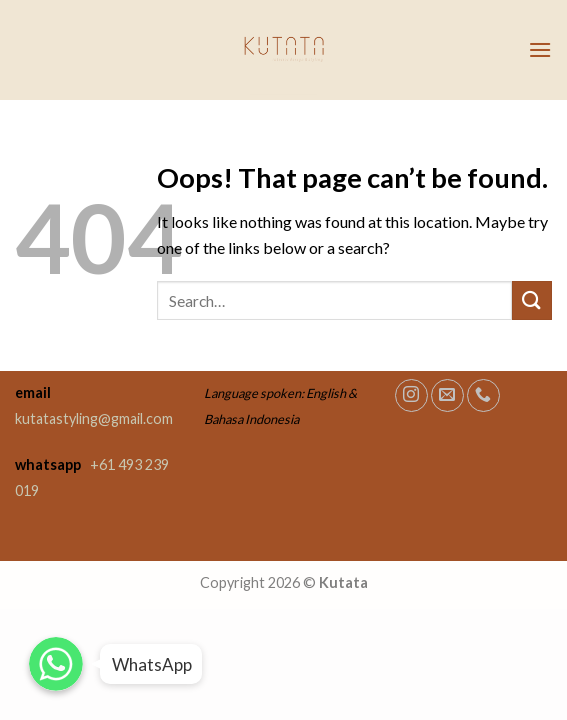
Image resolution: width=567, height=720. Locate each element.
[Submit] (532, 300)
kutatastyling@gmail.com (94, 418)
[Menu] (540, 49)
